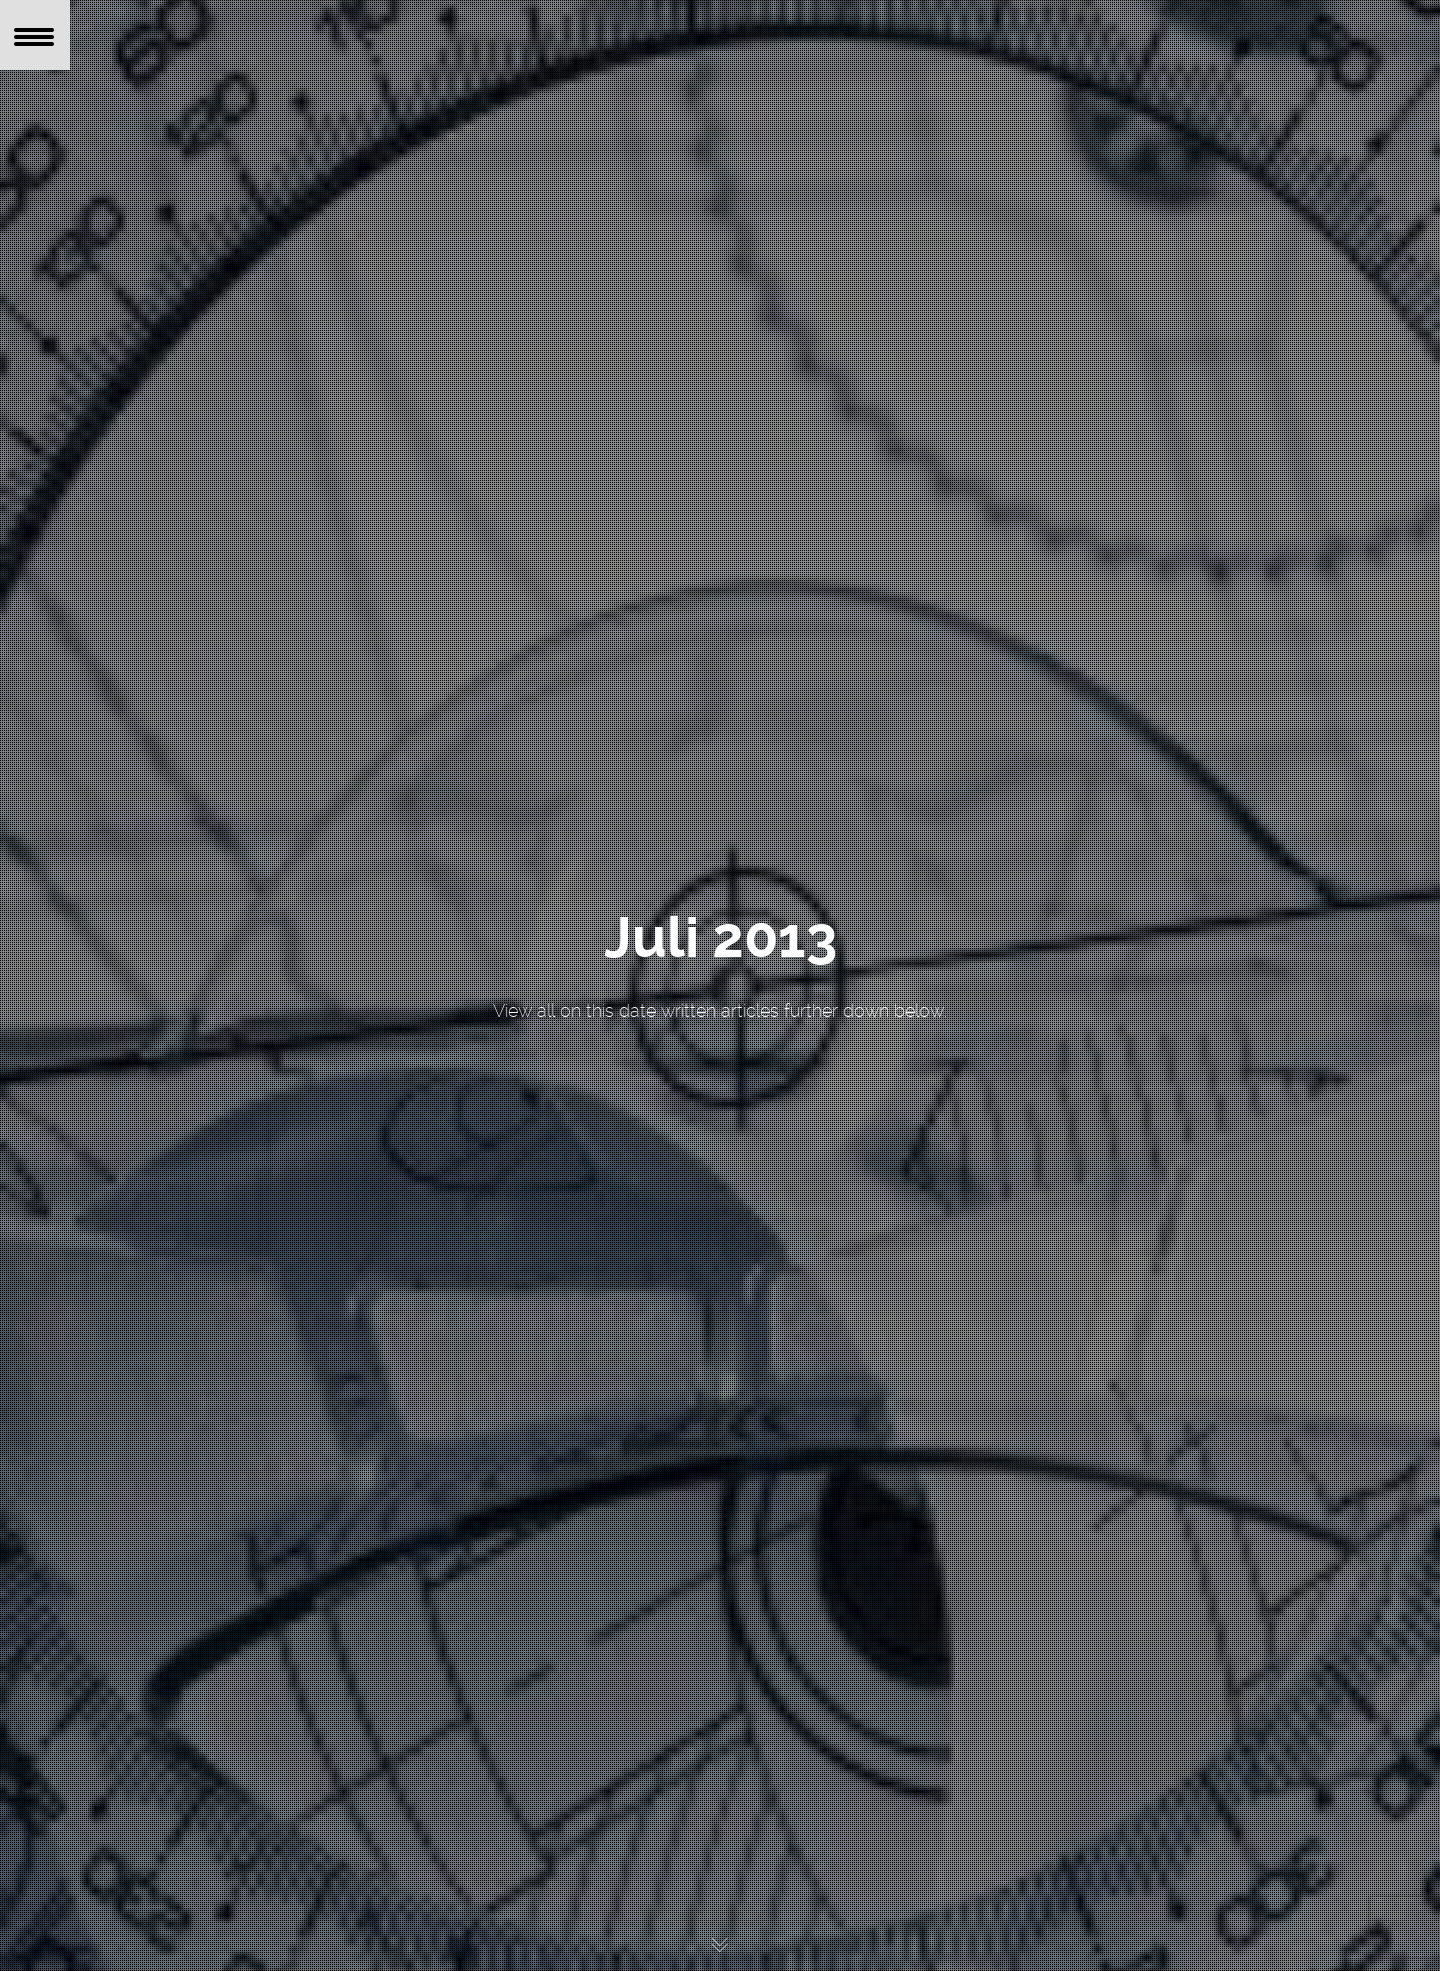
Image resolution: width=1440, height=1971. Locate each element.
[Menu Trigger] (35, 35)
